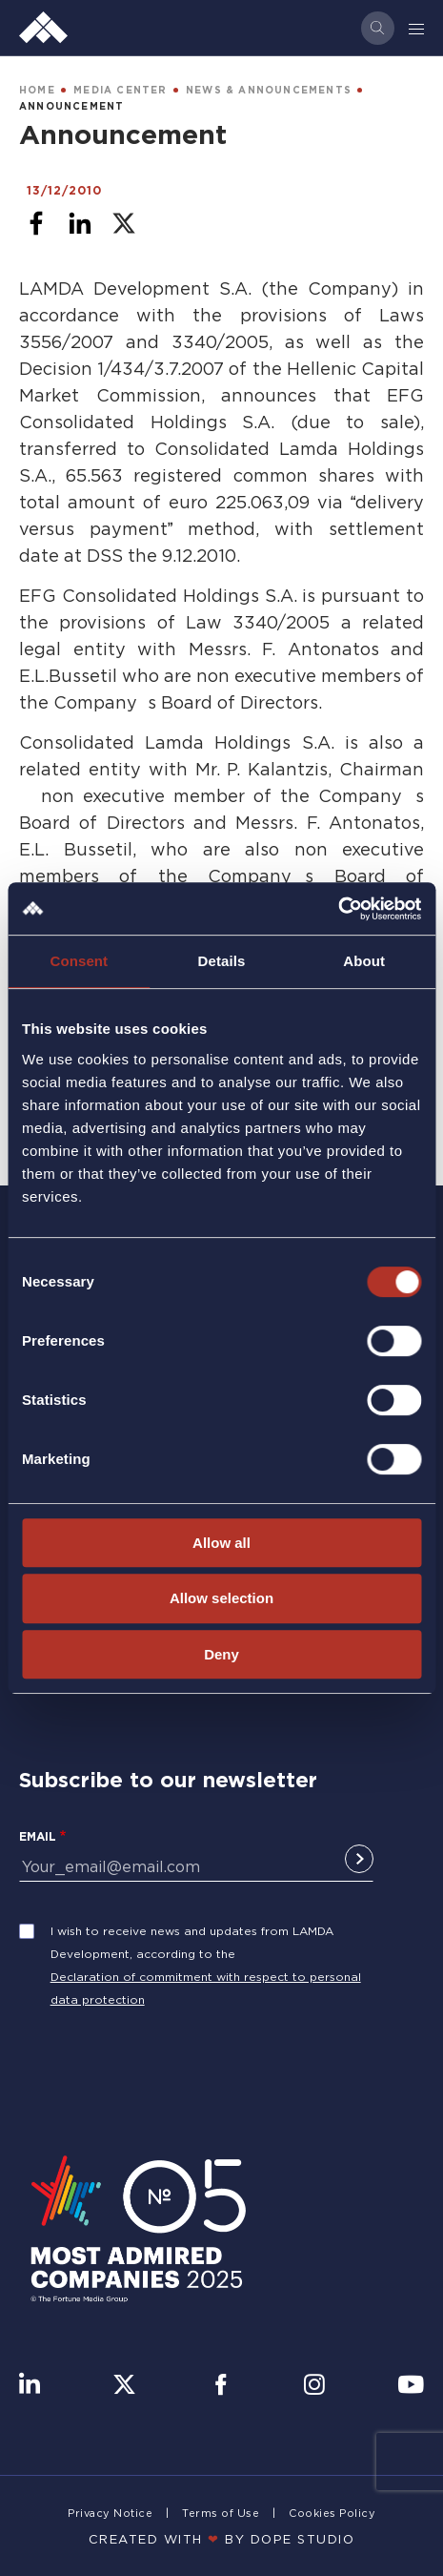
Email (37, 1836)
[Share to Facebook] (36, 223)
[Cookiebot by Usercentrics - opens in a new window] (337, 908)
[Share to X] (124, 223)
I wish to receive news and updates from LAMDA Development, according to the (191, 1942)
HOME (37, 90)
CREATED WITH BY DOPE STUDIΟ (222, 2538)
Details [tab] (222, 961)
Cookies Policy (332, 2513)
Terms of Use (220, 2513)
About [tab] (364, 961)
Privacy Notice (110, 2513)
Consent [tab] (79, 961)
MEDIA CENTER (120, 90)
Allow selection (221, 1598)
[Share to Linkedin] (80, 223)
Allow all (221, 1543)
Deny (221, 1654)
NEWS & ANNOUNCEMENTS (269, 90)
